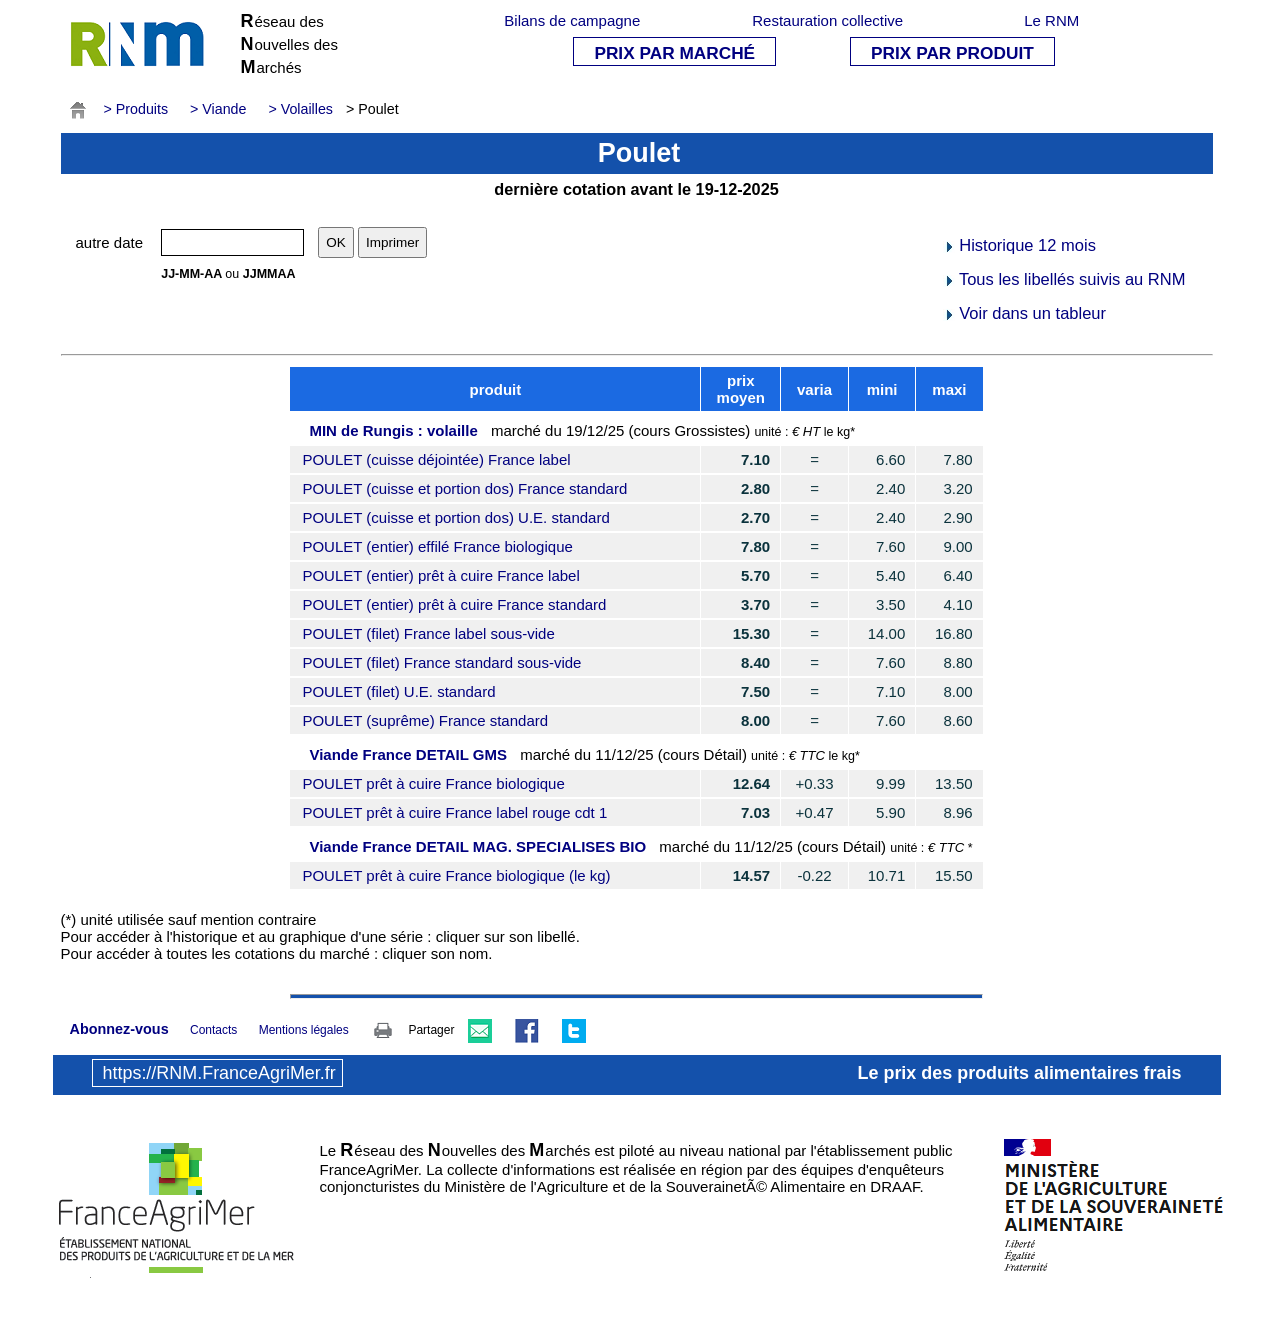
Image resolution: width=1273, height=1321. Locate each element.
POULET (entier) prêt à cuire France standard (454, 604)
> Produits (136, 109)
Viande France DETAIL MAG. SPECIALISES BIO (477, 846)
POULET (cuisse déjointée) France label (436, 459)
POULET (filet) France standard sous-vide (441, 662)
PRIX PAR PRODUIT (952, 53)
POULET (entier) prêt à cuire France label (440, 575)
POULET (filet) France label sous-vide (428, 633)
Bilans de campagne (572, 20)
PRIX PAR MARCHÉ (674, 53)
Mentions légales (304, 1030)
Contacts (213, 1030)
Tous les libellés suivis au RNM (1064, 279)
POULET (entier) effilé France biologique (437, 546)
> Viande (218, 109)
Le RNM (1051, 20)
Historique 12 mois (1019, 245)
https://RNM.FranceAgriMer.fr (219, 1073)
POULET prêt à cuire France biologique (433, 783)
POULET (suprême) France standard (425, 720)
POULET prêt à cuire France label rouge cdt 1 (454, 812)
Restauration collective (827, 20)
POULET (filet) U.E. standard (398, 691)
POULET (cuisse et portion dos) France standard (464, 488)
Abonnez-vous (119, 1029)
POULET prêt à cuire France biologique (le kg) (456, 875)
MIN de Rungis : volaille (393, 430)
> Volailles (300, 109)
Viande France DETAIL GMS (408, 754)
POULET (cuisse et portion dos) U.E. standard (455, 517)
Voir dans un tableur (1024, 313)
